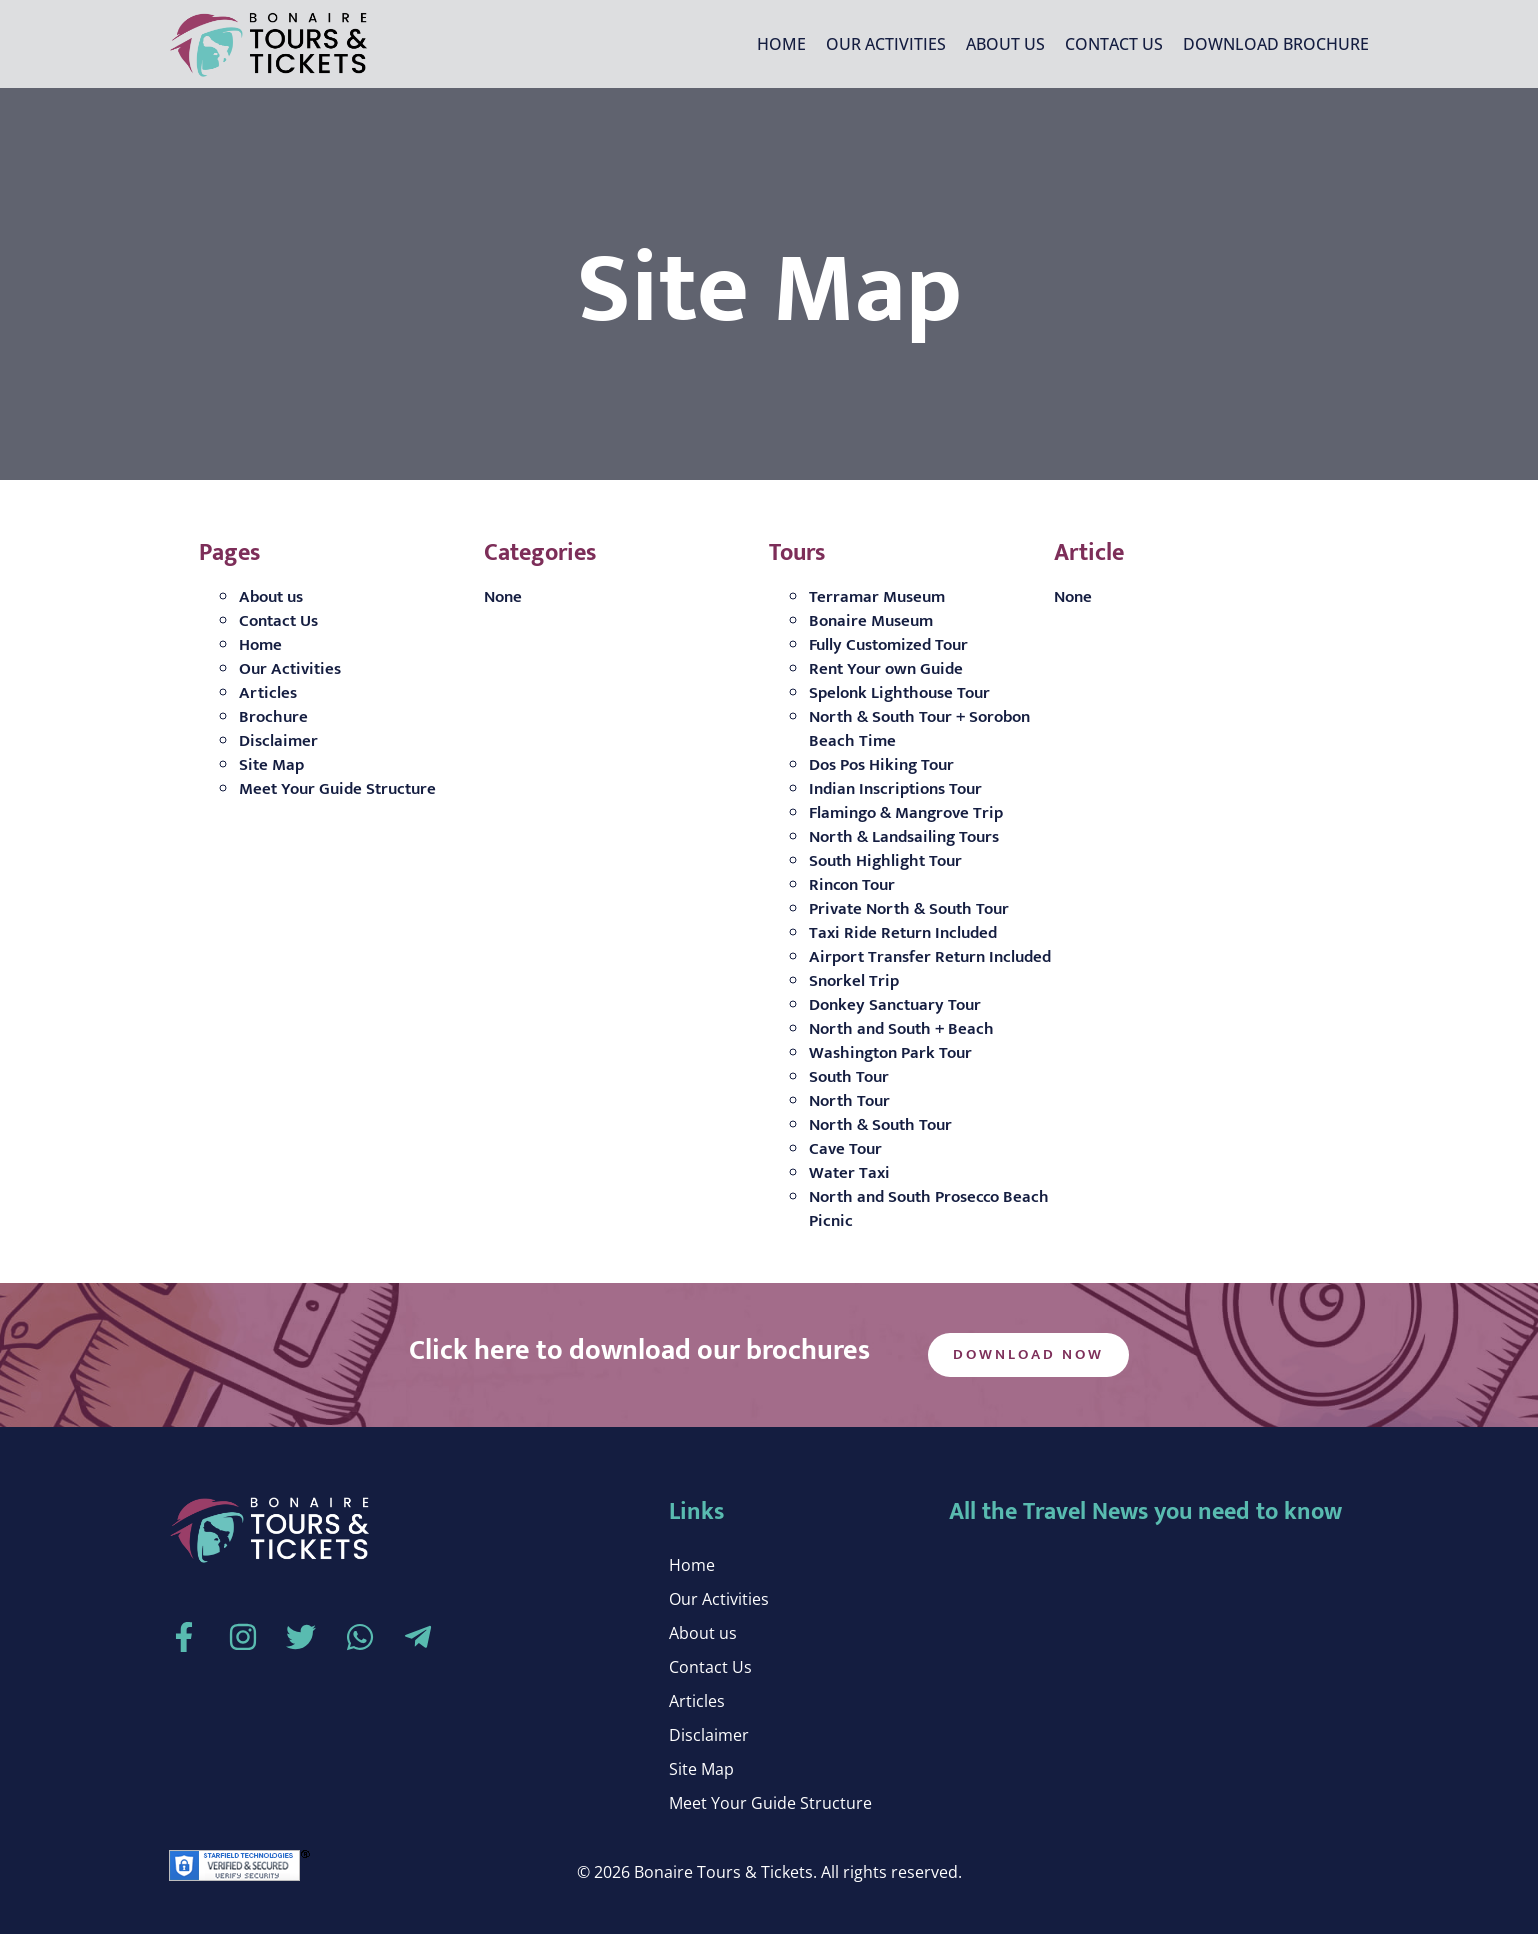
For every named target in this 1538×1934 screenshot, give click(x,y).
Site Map (271, 765)
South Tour (849, 1077)
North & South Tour (880, 1125)
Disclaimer (278, 741)
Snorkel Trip (854, 981)
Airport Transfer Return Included (930, 957)
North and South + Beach (901, 1029)
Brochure (273, 717)
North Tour (849, 1101)
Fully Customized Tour (888, 645)
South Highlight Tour (885, 861)
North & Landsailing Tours (904, 837)
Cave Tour (845, 1149)
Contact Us (1114, 44)
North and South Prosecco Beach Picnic (929, 1209)
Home (781, 44)
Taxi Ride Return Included (903, 933)
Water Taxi (849, 1173)
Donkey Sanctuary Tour (895, 1005)
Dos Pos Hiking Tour (881, 765)
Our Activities (886, 44)
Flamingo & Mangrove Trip (906, 813)
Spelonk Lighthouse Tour (899, 693)
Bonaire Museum (871, 621)
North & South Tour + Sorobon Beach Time (919, 729)
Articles (268, 693)
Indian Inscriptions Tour (895, 789)
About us (1005, 44)
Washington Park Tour (890, 1053)
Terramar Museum (877, 597)
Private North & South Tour (909, 909)
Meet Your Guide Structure (337, 789)
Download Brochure (1276, 44)
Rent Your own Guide (886, 669)
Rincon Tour (852, 885)
